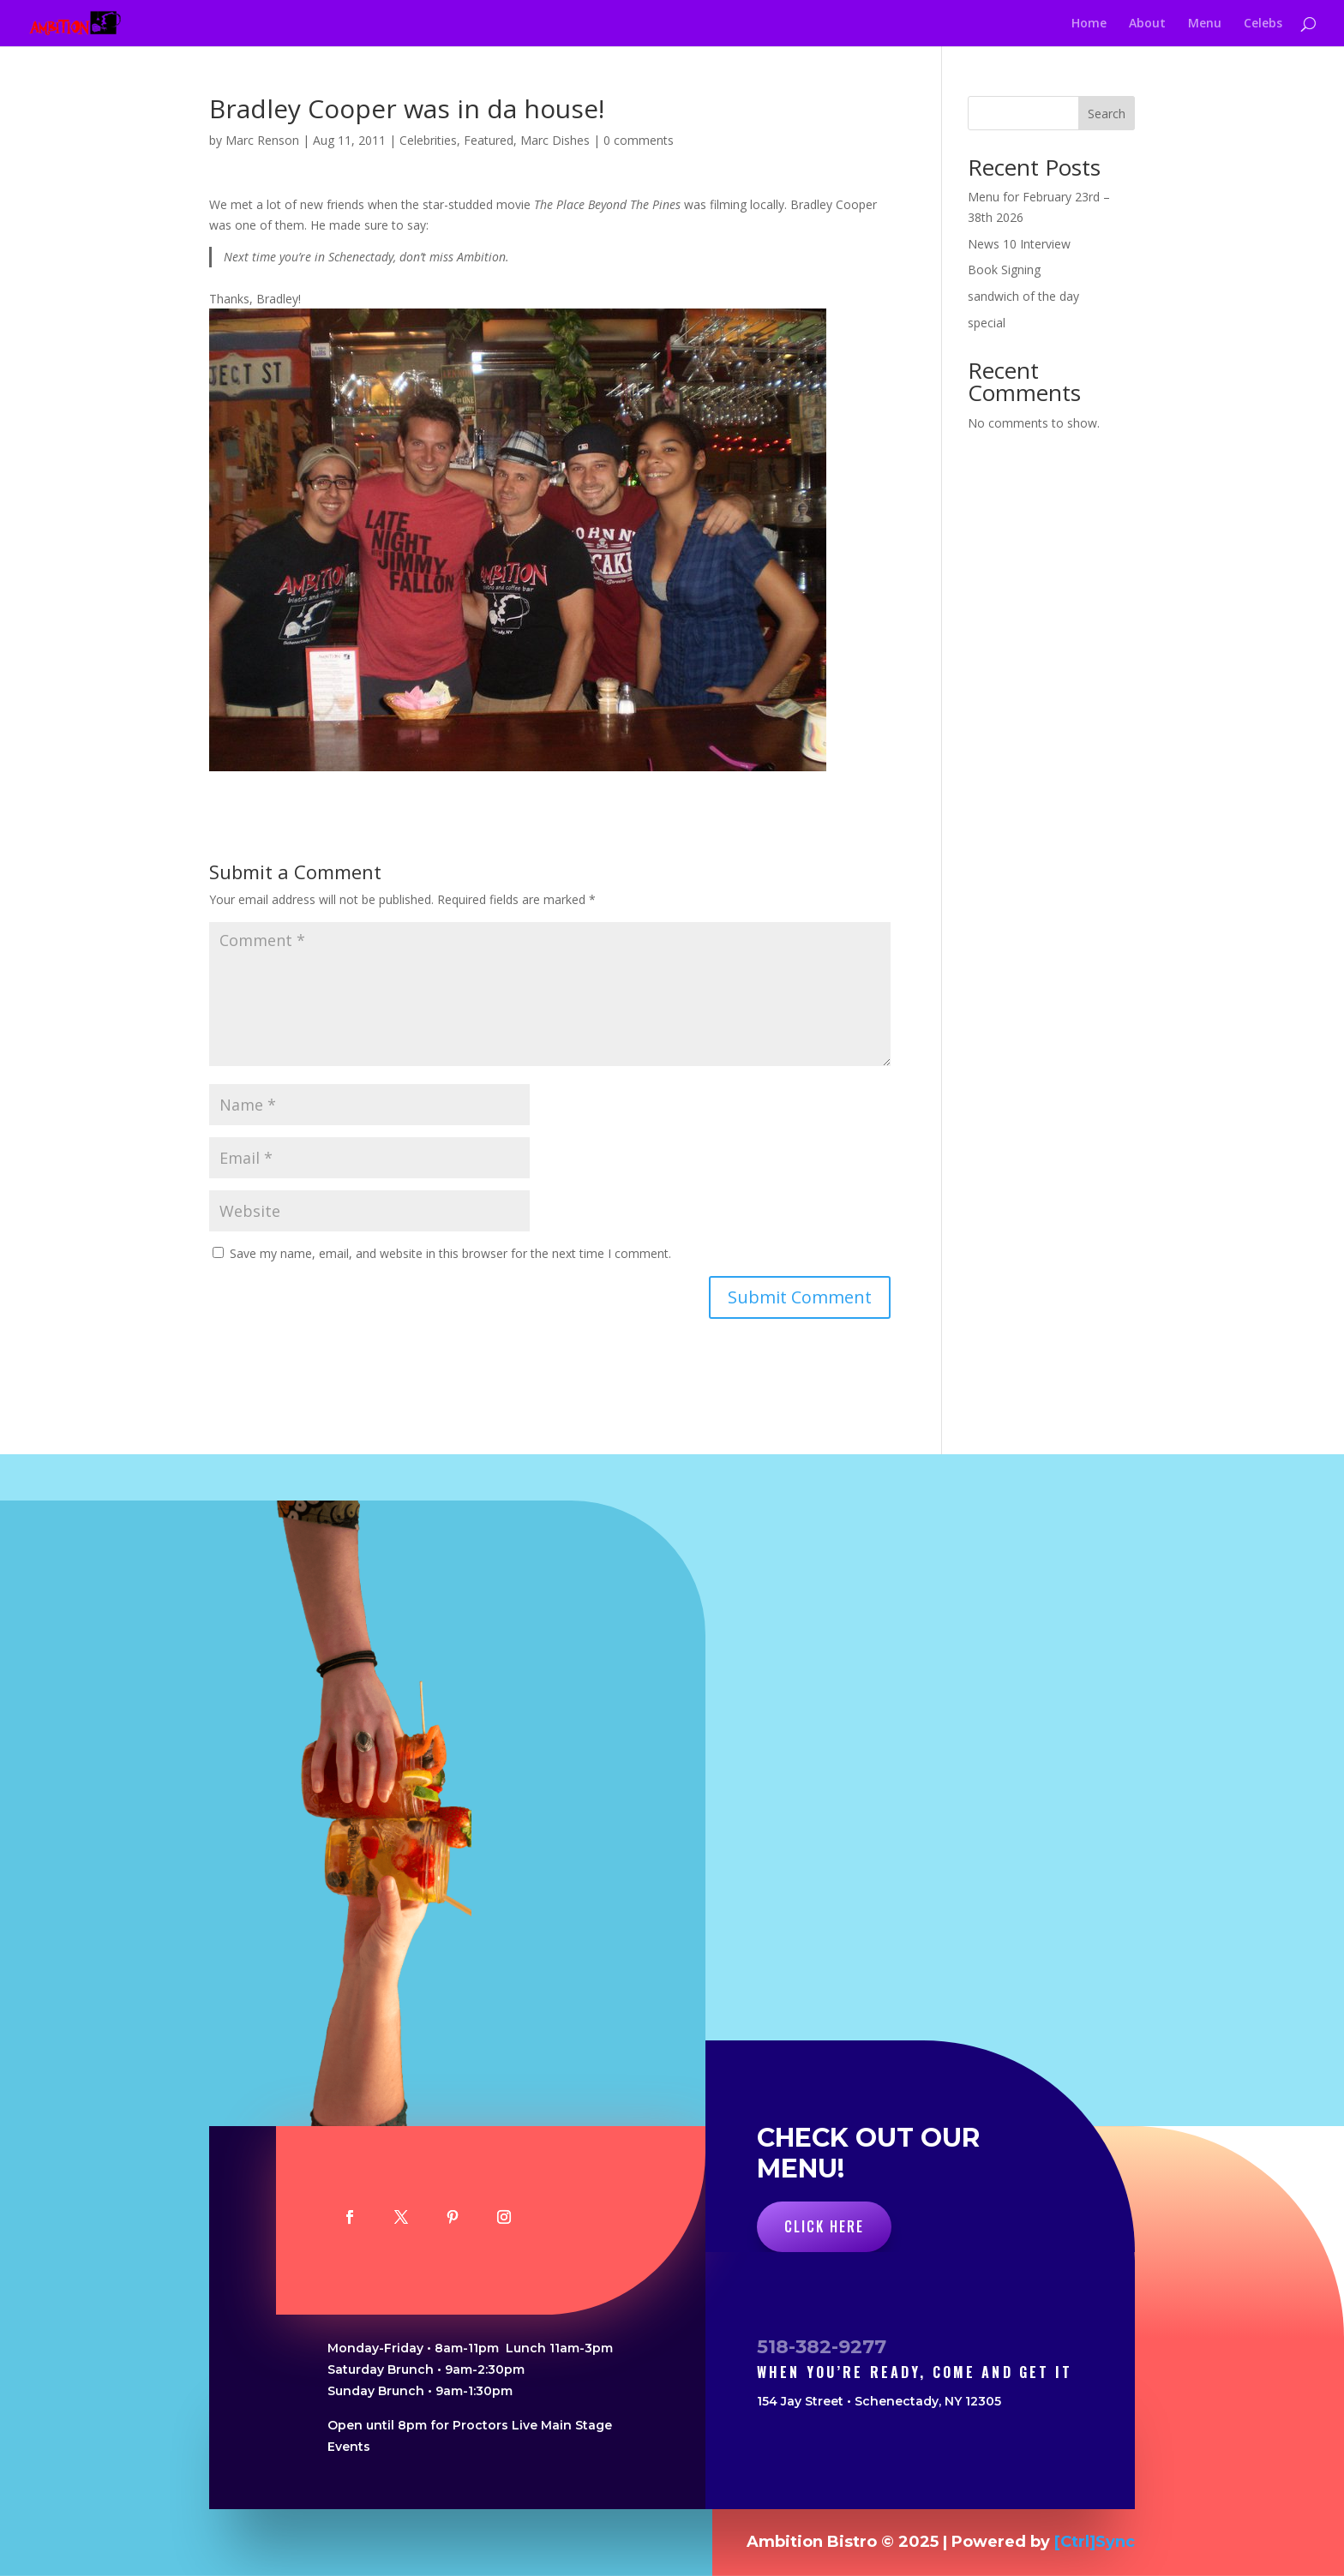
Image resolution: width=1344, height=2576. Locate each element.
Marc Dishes (555, 140)
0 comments (638, 140)
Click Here (824, 2226)
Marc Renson (262, 140)
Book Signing (1004, 269)
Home (1089, 24)
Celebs (1263, 24)
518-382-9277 (821, 2346)
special (986, 323)
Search (1106, 113)
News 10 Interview (1019, 244)
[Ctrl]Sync (1094, 2541)
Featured (488, 140)
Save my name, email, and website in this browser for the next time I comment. (450, 1253)
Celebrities (428, 140)
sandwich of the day (1023, 296)
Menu (1204, 24)
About (1147, 24)
